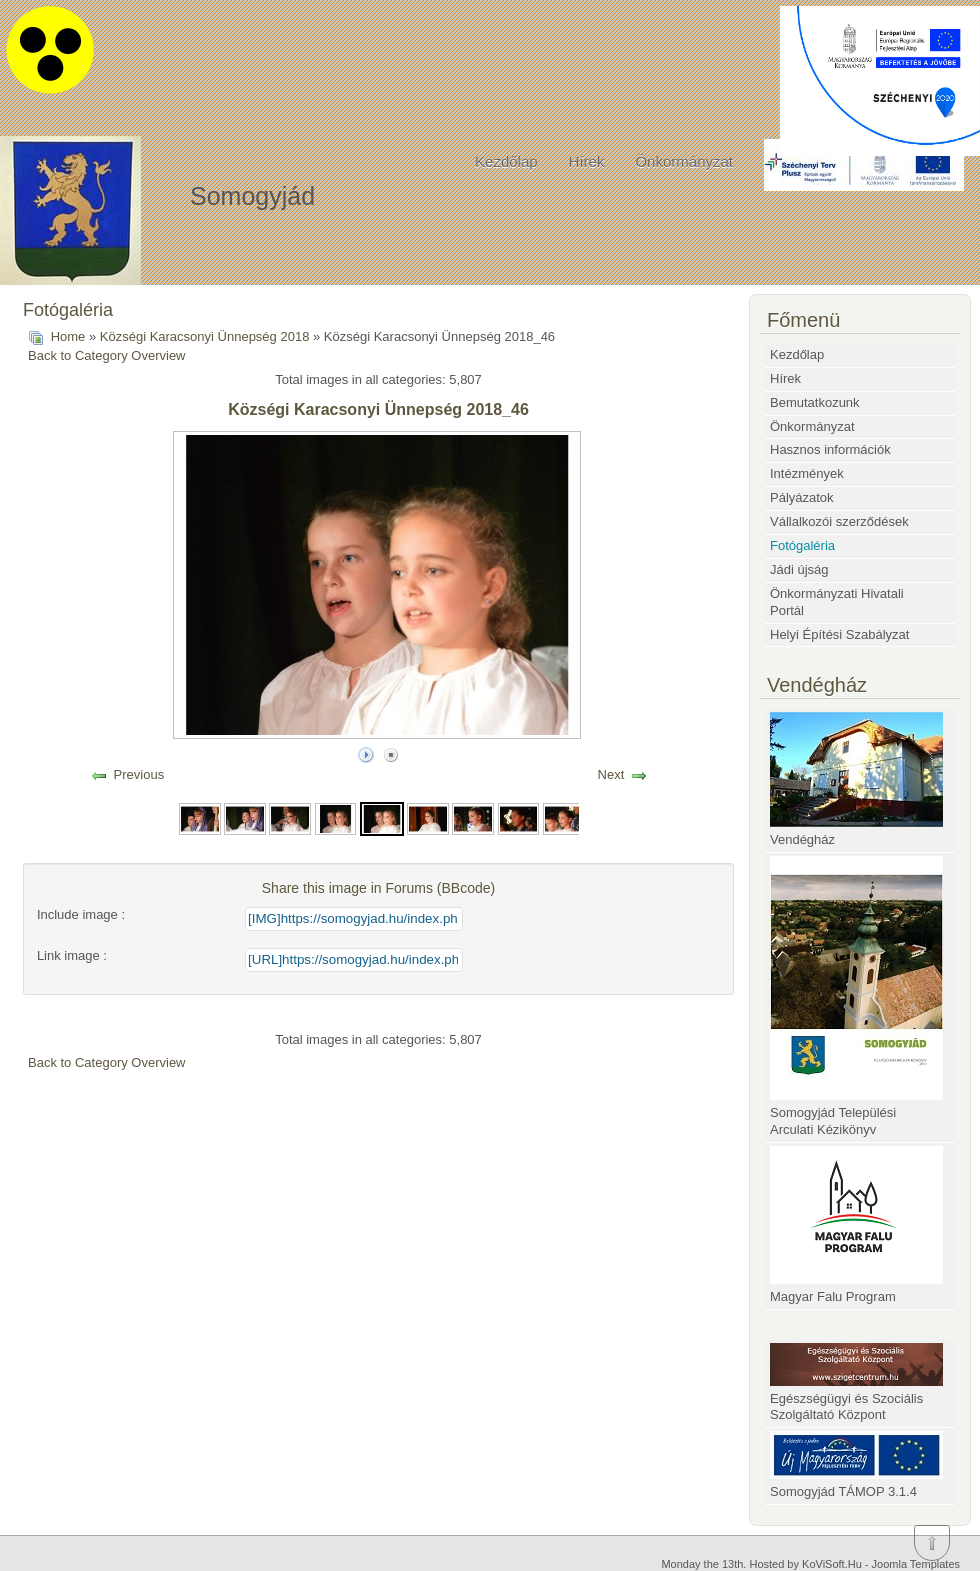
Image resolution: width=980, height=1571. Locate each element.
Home (68, 336)
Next (611, 774)
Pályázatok (802, 497)
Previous (139, 774)
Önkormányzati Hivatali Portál (837, 602)
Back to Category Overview (107, 355)
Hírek (587, 161)
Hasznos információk (830, 449)
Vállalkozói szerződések (839, 521)
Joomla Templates (916, 1564)
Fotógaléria (802, 545)
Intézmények (807, 473)
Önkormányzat (684, 161)
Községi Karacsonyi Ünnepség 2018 (205, 336)
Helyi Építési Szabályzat (839, 634)
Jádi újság (799, 569)
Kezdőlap (506, 161)
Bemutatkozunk (815, 402)
